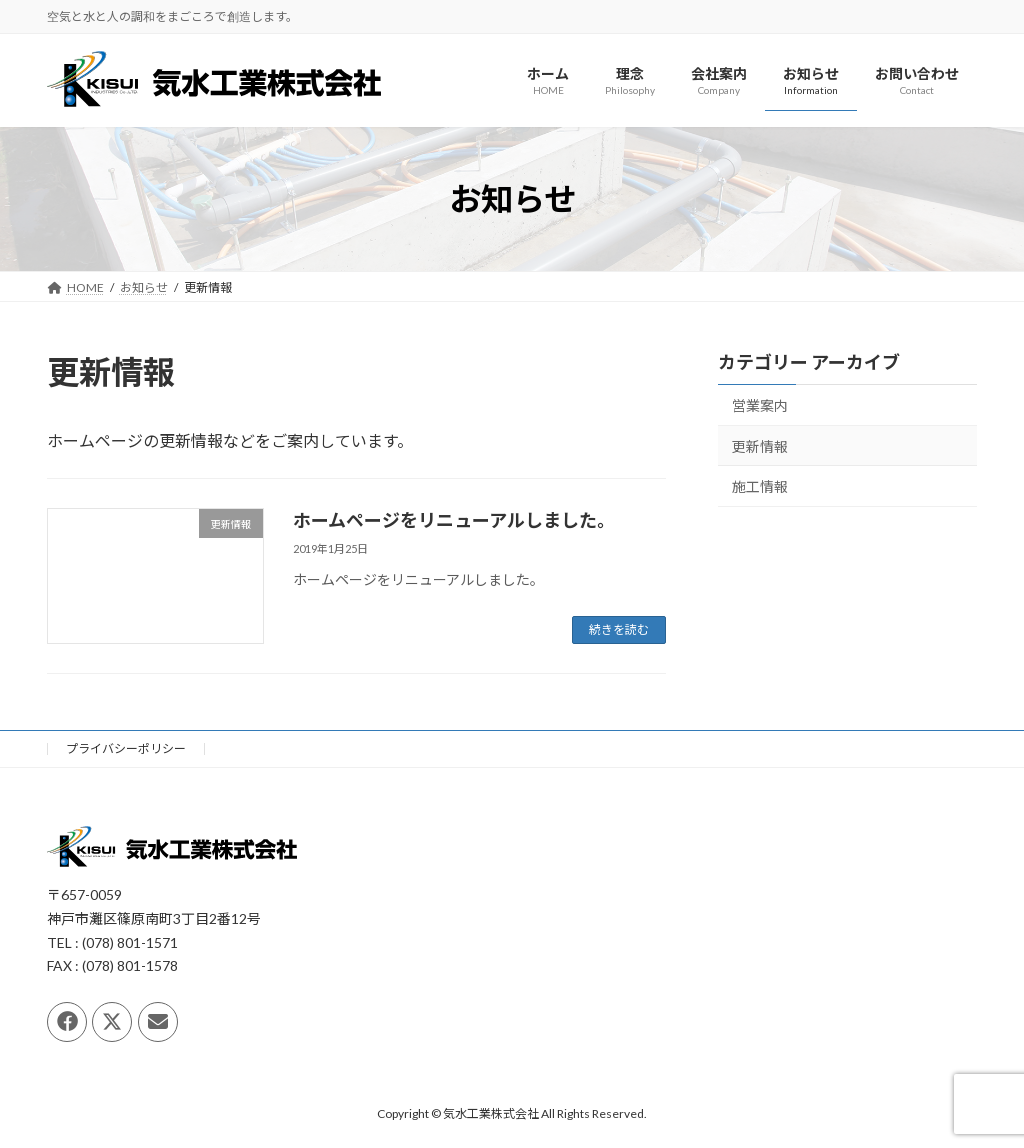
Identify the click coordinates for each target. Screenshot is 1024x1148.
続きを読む (619, 629)
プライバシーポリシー (126, 748)
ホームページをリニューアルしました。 (454, 520)
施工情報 (760, 487)
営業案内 (760, 405)
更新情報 (760, 446)
